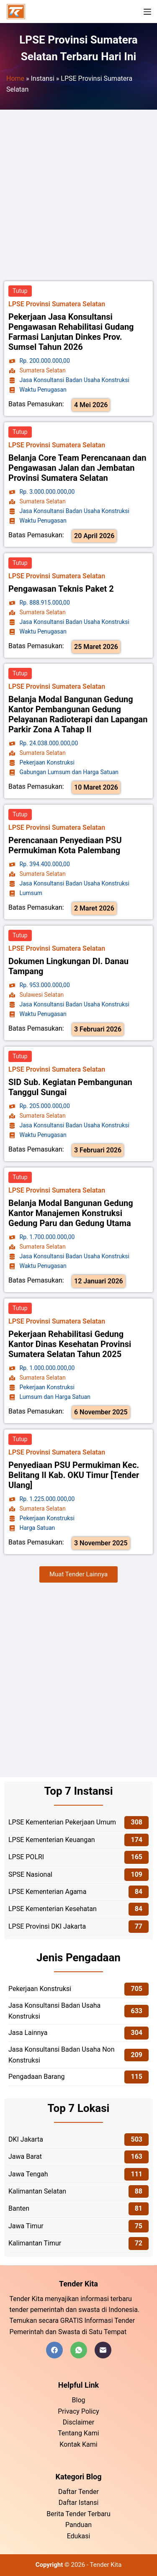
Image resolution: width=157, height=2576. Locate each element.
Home (15, 78)
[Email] (103, 2350)
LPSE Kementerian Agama (47, 1892)
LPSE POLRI (26, 1857)
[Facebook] (54, 2350)
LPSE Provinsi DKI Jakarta (47, 1926)
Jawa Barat (25, 2156)
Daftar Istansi (79, 2503)
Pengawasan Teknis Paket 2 (61, 589)
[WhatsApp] (78, 2350)
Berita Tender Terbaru (78, 2514)
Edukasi (78, 2536)
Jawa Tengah (28, 2174)
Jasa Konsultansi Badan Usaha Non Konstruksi (61, 2054)
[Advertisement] (78, 196)
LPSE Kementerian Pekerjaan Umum (62, 1822)
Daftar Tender (78, 2492)
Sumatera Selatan (43, 370)
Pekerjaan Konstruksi (39, 1989)
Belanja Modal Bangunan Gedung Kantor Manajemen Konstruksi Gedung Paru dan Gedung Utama (70, 1213)
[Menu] (147, 11)
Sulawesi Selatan (42, 994)
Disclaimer (78, 2422)
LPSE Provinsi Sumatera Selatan (56, 304)
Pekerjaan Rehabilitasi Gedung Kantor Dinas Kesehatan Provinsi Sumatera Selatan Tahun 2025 (69, 1344)
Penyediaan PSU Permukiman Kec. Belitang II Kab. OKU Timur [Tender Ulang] (73, 1475)
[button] (78, 1574)
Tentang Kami (78, 2433)
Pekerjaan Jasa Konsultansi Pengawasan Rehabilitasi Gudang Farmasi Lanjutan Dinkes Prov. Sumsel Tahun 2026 (71, 332)
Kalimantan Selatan (37, 2191)
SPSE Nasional (30, 1874)
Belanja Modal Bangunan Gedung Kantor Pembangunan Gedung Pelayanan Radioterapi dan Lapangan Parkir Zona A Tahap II (77, 714)
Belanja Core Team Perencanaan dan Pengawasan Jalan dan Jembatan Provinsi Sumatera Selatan (77, 468)
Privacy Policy (78, 2411)
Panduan (78, 2525)
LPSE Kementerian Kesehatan (52, 1909)
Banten (18, 2208)
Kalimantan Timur (34, 2243)
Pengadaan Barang (36, 2077)
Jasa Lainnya (28, 2033)
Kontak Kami (78, 2444)
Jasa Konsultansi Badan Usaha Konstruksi (54, 2010)
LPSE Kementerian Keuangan (51, 1840)
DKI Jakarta (25, 2139)
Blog (78, 2400)
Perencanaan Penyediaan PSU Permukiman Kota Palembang (65, 845)
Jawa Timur (26, 2226)
